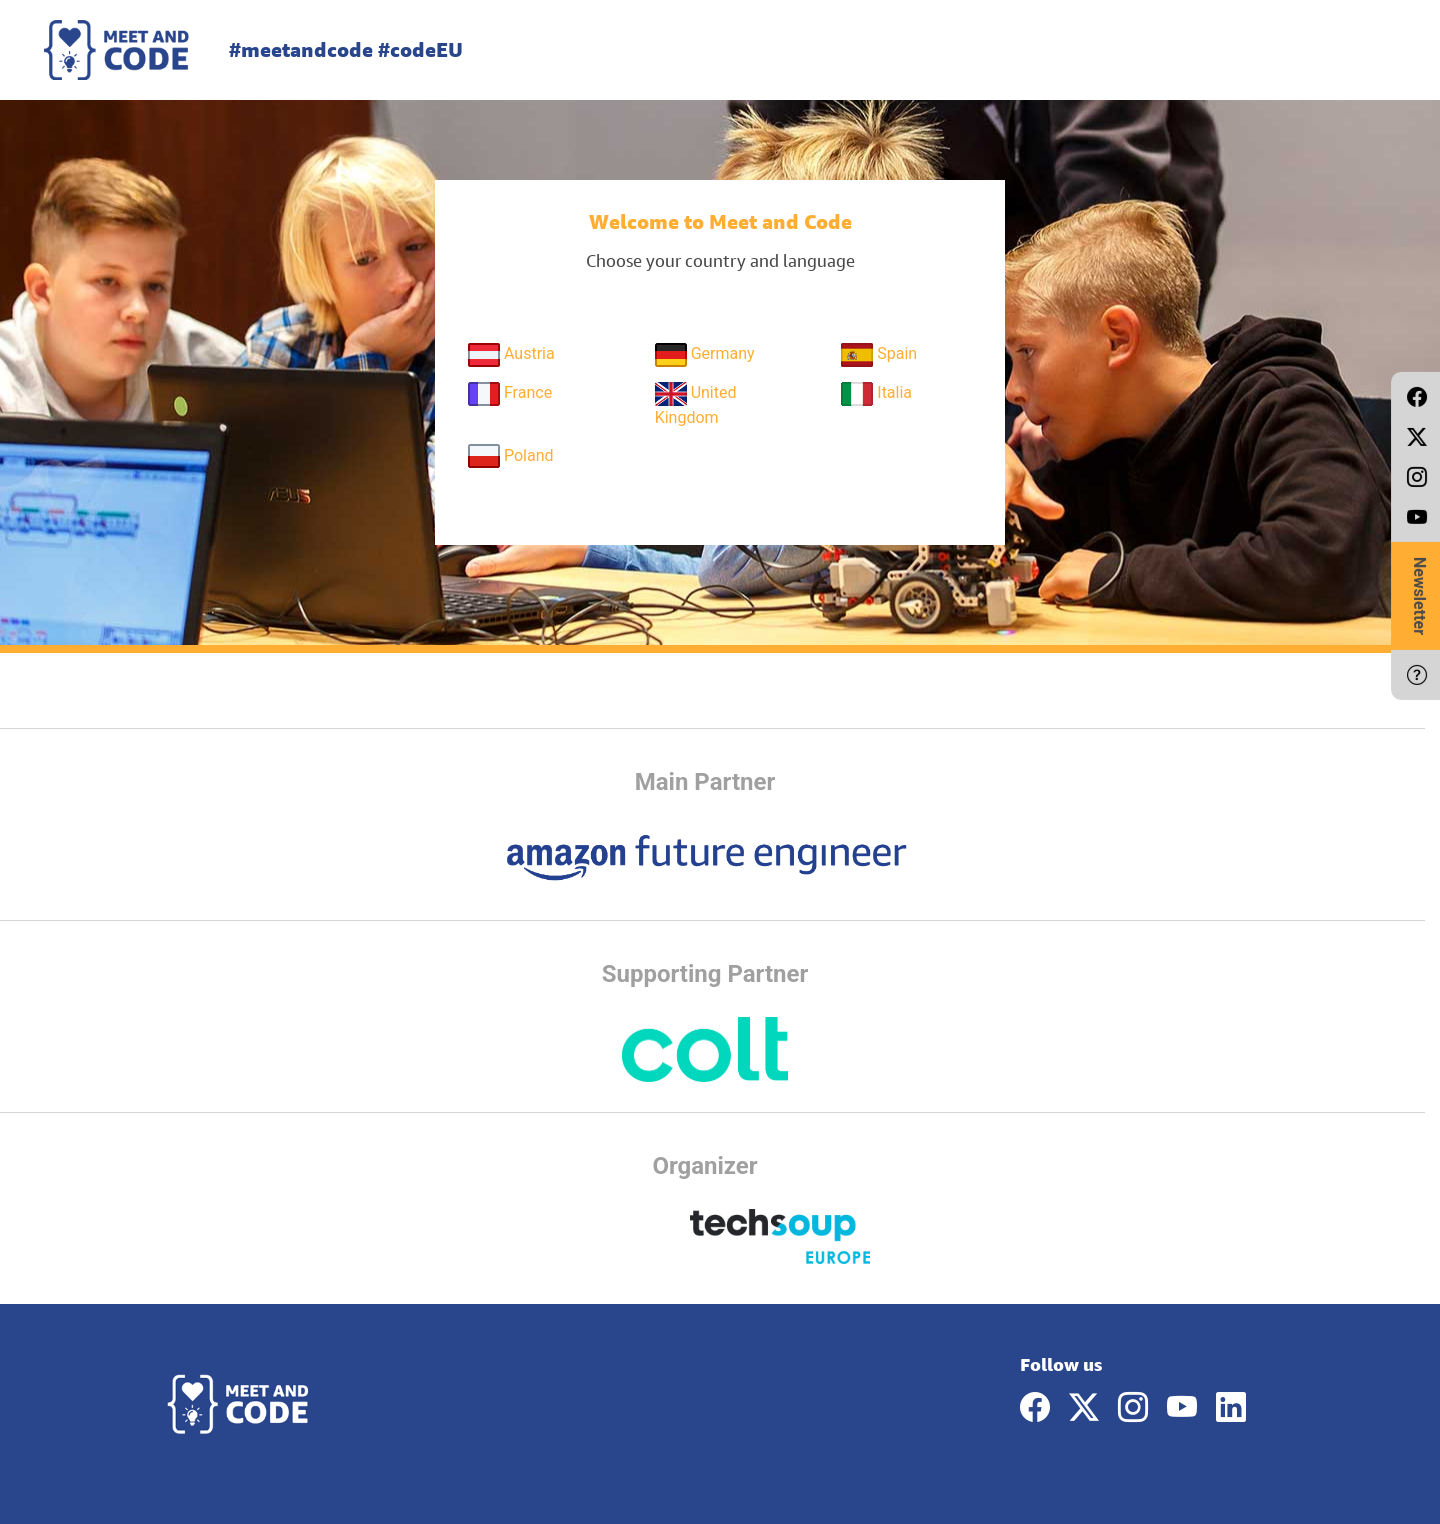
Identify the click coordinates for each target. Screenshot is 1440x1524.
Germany (705, 355)
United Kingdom (696, 404)
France (510, 394)
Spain (879, 355)
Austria (511, 355)
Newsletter (1419, 596)
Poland (511, 456)
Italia (876, 394)
